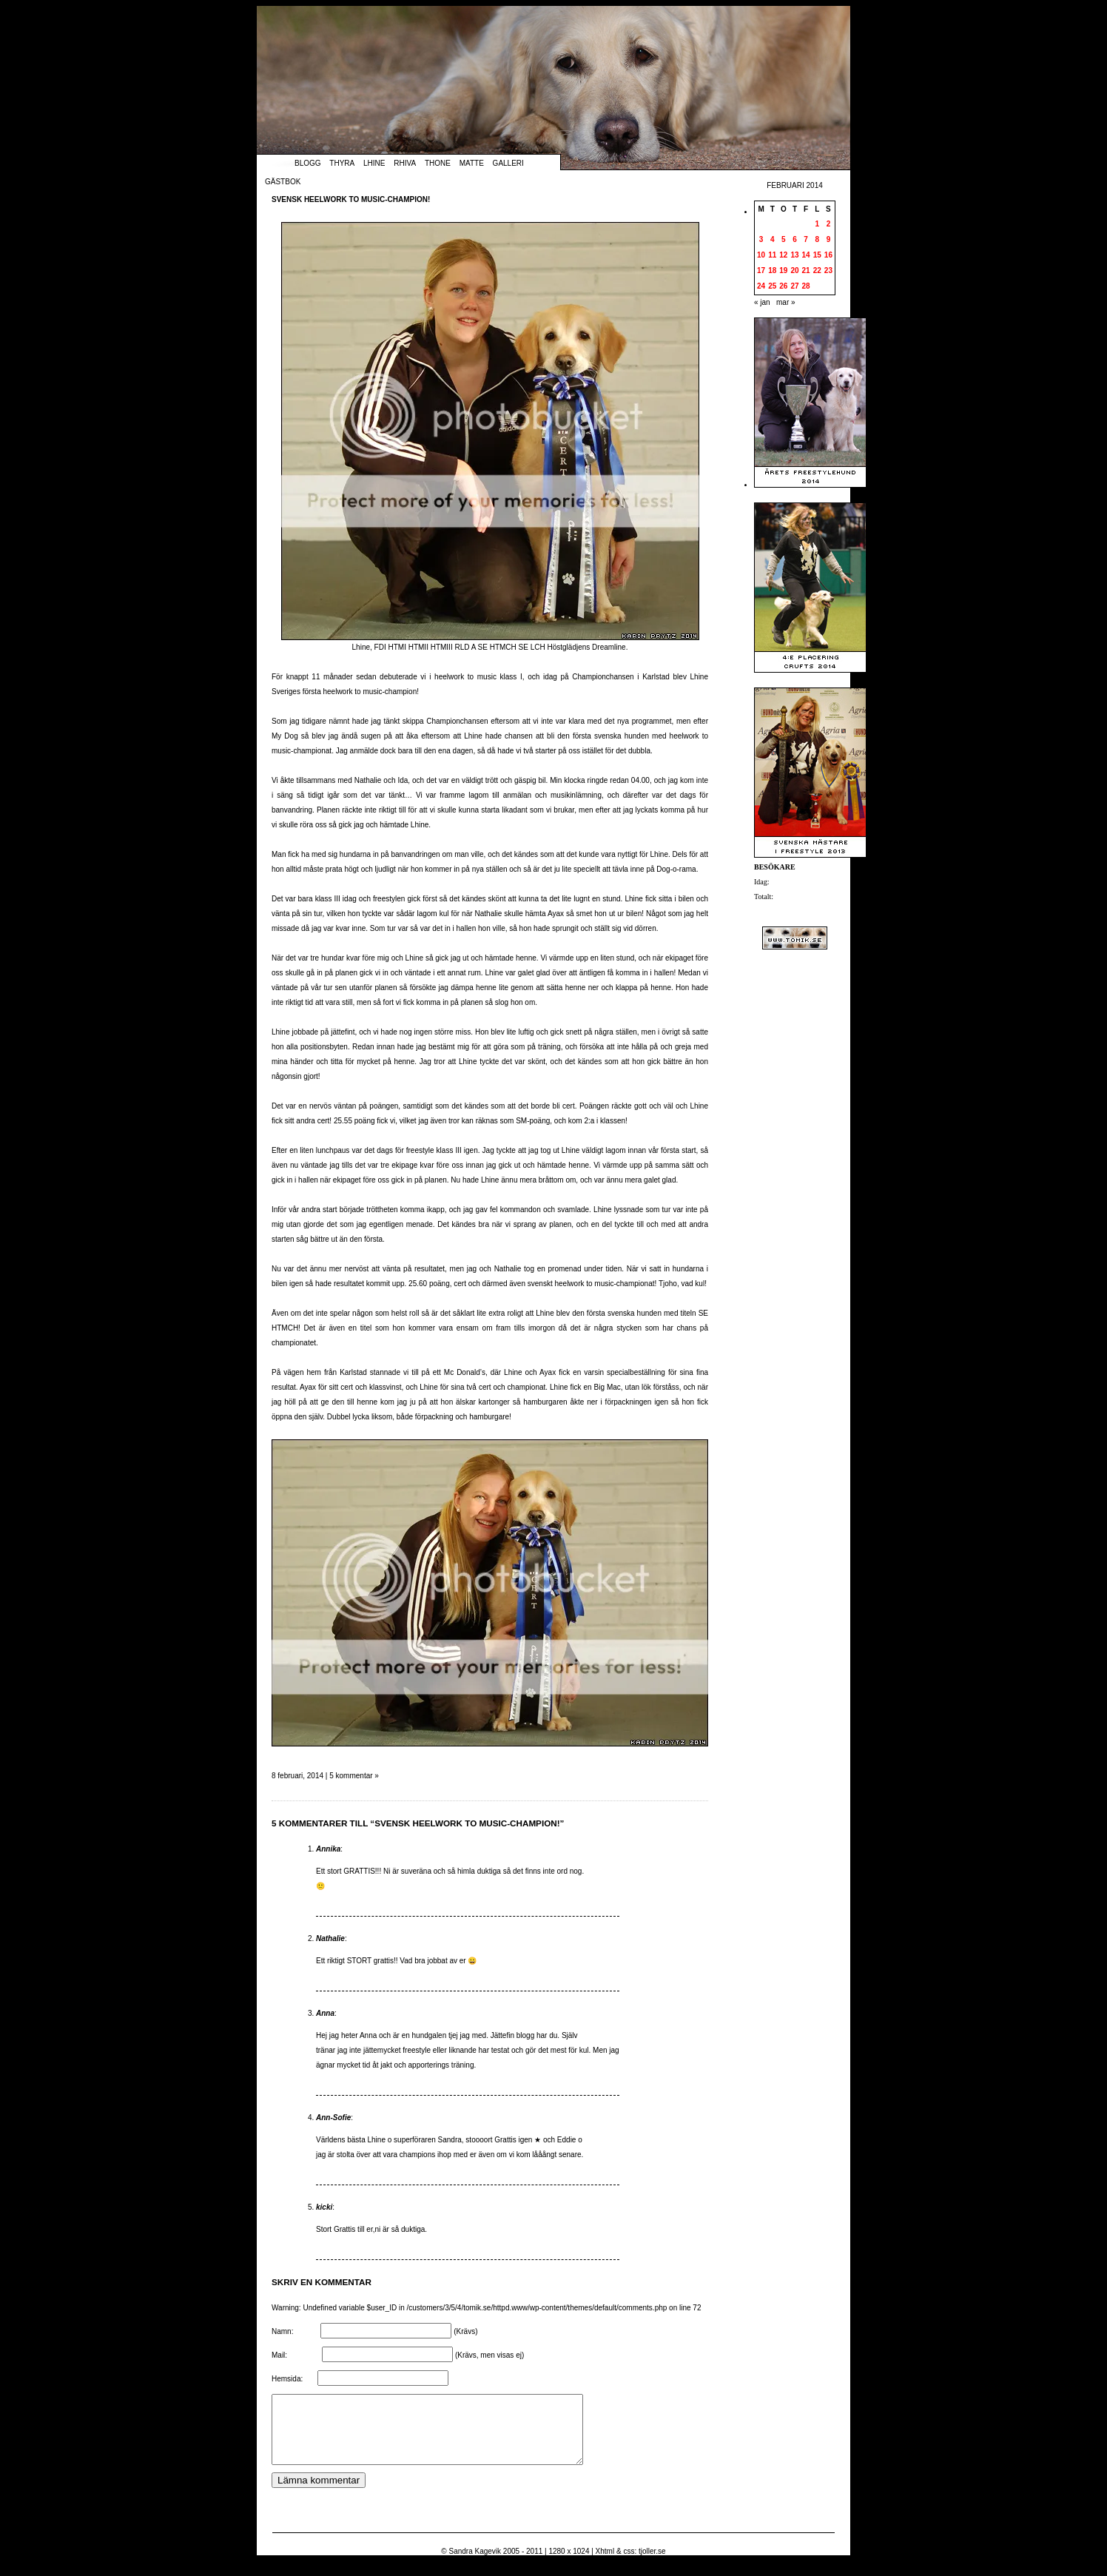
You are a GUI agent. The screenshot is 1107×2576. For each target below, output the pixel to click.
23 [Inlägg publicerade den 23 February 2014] (828, 270)
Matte (472, 163)
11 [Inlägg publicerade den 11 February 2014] (772, 255)
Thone (438, 163)
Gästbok (282, 182)
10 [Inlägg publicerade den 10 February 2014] (761, 255)
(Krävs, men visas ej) (489, 2355)
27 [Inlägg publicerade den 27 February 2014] (794, 286)
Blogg (308, 163)
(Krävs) (465, 2331)
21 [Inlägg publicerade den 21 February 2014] (806, 270)
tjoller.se (652, 2564)
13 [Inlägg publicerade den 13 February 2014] (794, 255)
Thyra (341, 163)
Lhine (374, 163)
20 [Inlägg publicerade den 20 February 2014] (794, 270)
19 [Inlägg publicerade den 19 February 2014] (783, 270)
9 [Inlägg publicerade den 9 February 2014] (829, 239)
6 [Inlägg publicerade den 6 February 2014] (795, 239)
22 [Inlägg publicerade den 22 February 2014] (817, 270)
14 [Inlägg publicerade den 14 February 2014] (806, 255)
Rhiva (405, 163)
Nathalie (330, 1938)
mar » (785, 302)
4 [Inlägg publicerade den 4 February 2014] (772, 239)
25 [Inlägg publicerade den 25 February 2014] (772, 286)
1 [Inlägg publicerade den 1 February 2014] (817, 224)
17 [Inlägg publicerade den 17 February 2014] (761, 270)
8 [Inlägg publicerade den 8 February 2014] (817, 239)
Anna (325, 2013)
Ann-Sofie (333, 2117)
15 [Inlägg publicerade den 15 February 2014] (817, 255)
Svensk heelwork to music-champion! (351, 199)
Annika (328, 1849)
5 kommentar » (354, 1776)
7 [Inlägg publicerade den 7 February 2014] (806, 239)
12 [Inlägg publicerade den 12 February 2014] (783, 255)
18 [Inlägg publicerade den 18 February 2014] (772, 270)
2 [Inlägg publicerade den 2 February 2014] (829, 224)
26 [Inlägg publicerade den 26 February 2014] (783, 286)
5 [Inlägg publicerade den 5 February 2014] (783, 239)
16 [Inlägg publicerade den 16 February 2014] (828, 255)
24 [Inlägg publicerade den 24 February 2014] (761, 286)
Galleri (508, 163)
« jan (762, 302)
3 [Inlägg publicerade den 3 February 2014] (761, 239)
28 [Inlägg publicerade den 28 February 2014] (806, 286)
